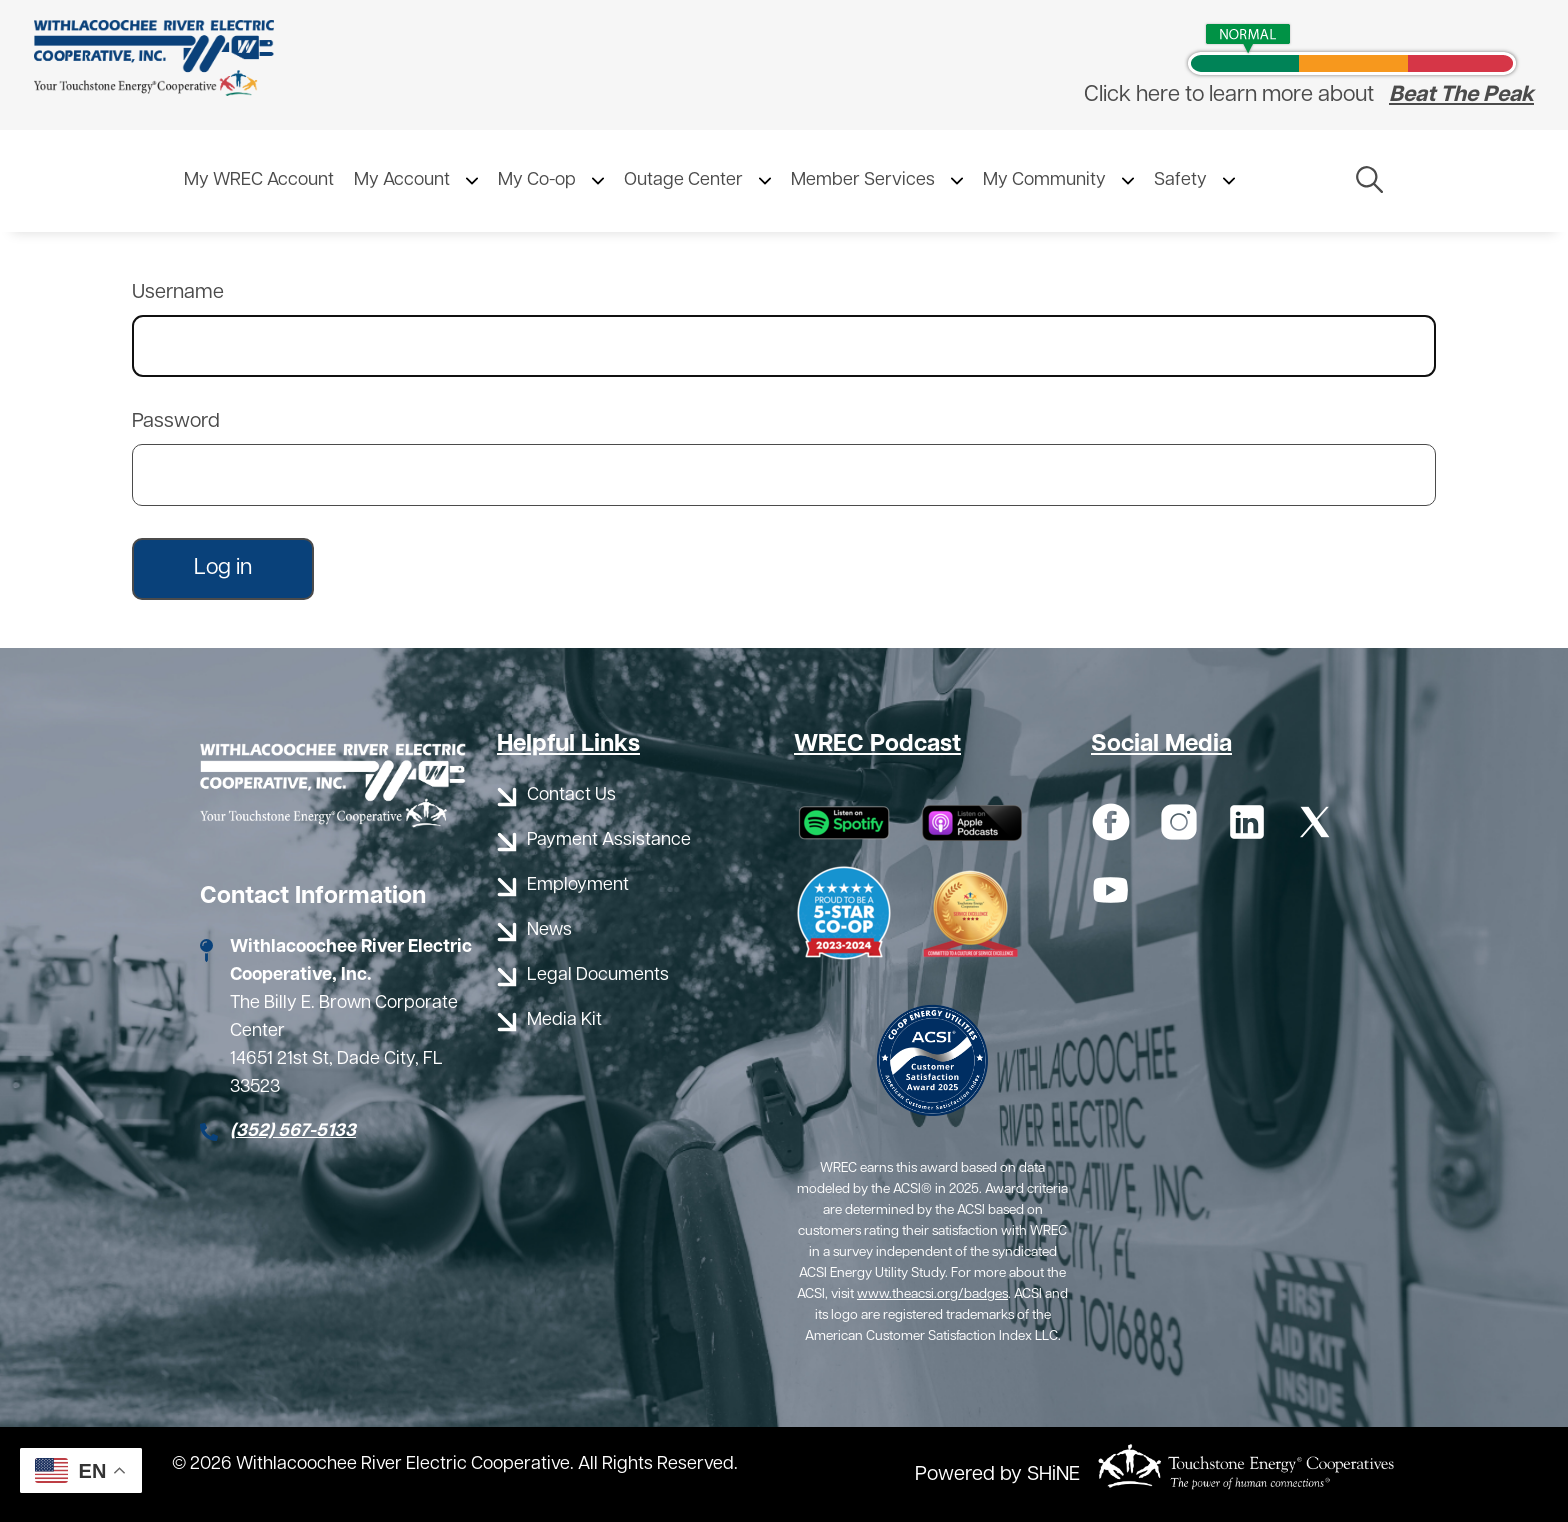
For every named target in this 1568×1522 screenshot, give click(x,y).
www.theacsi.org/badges (932, 1294)
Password (176, 422)
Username (178, 293)
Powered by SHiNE (997, 1475)
